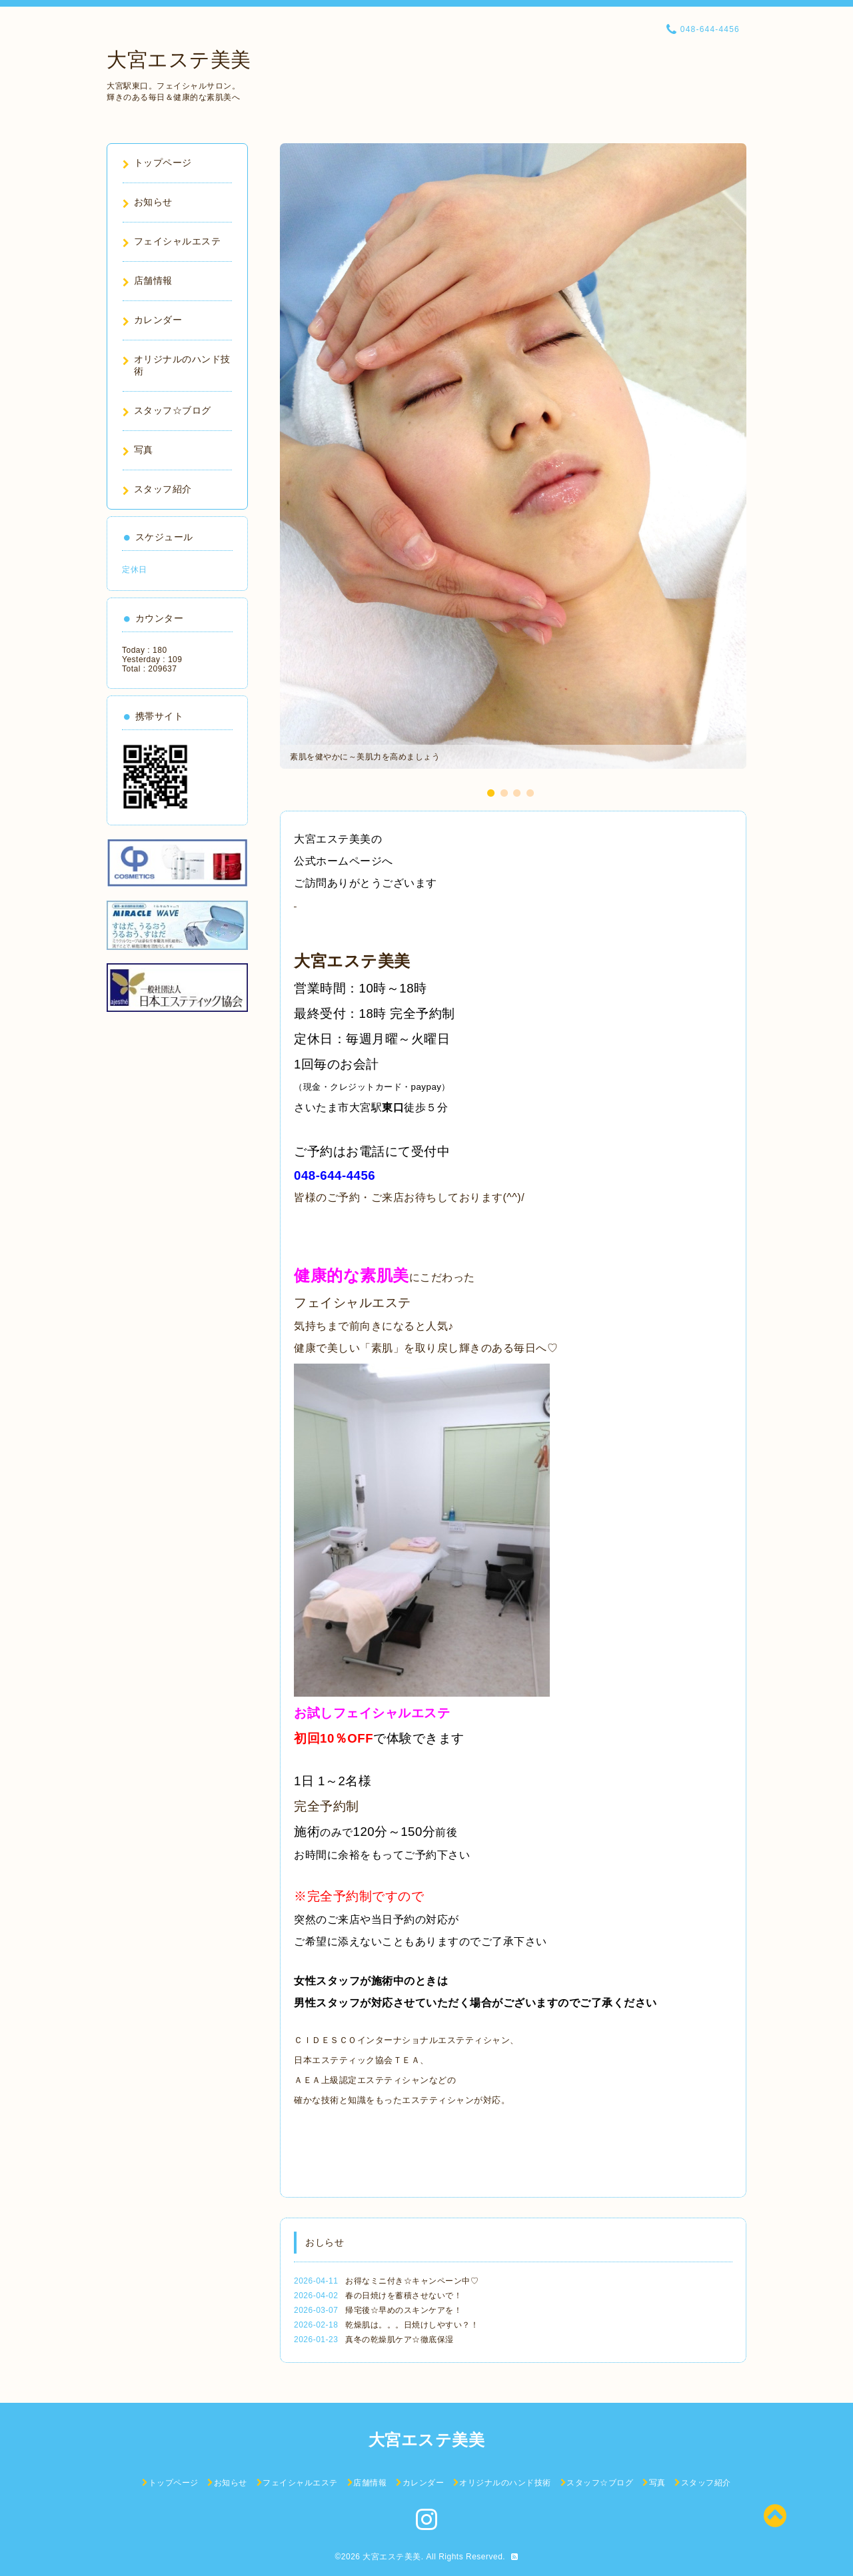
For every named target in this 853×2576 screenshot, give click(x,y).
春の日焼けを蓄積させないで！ (403, 2295)
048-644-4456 (334, 1175)
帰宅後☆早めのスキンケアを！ (403, 2310)
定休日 (134, 569)
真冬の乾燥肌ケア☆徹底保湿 (399, 2339)
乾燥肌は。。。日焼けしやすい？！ (411, 2325)
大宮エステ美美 (179, 60)
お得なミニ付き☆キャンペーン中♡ (411, 2281)
